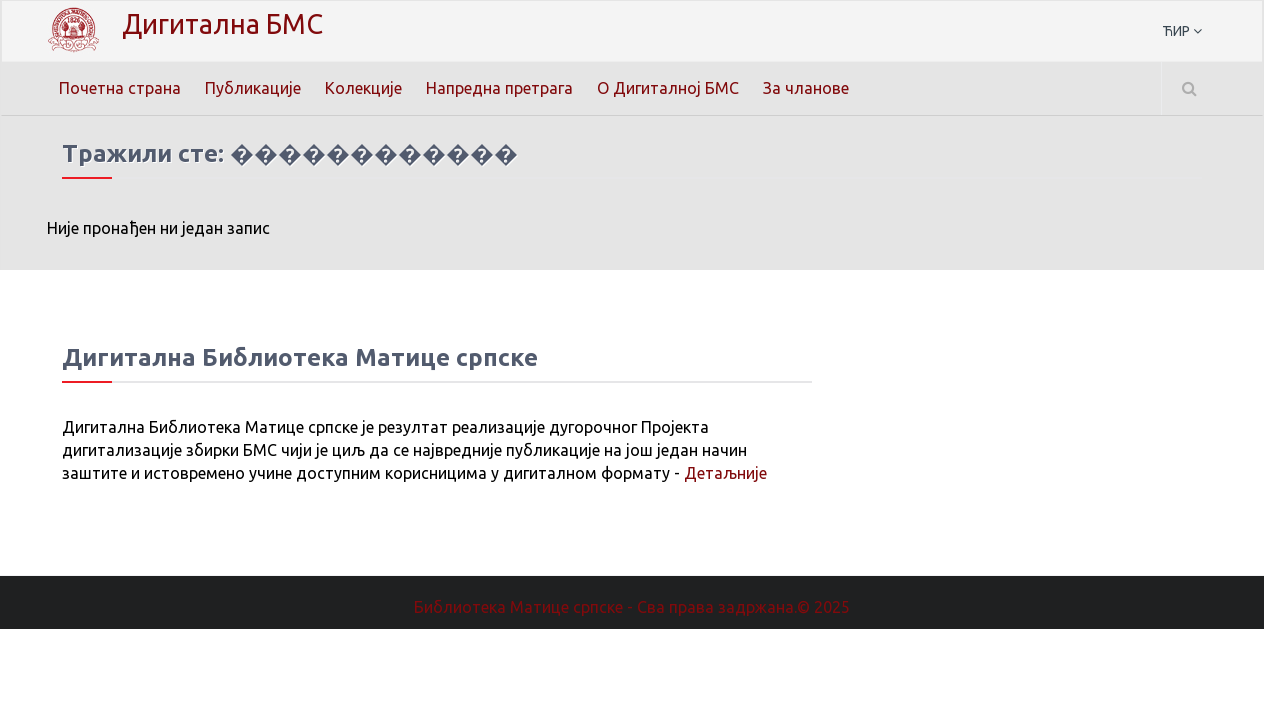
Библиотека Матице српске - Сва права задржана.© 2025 (632, 607)
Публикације (253, 88)
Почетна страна (120, 88)
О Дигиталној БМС (668, 88)
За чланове (806, 88)
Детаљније (725, 473)
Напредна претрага (499, 88)
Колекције (363, 88)
